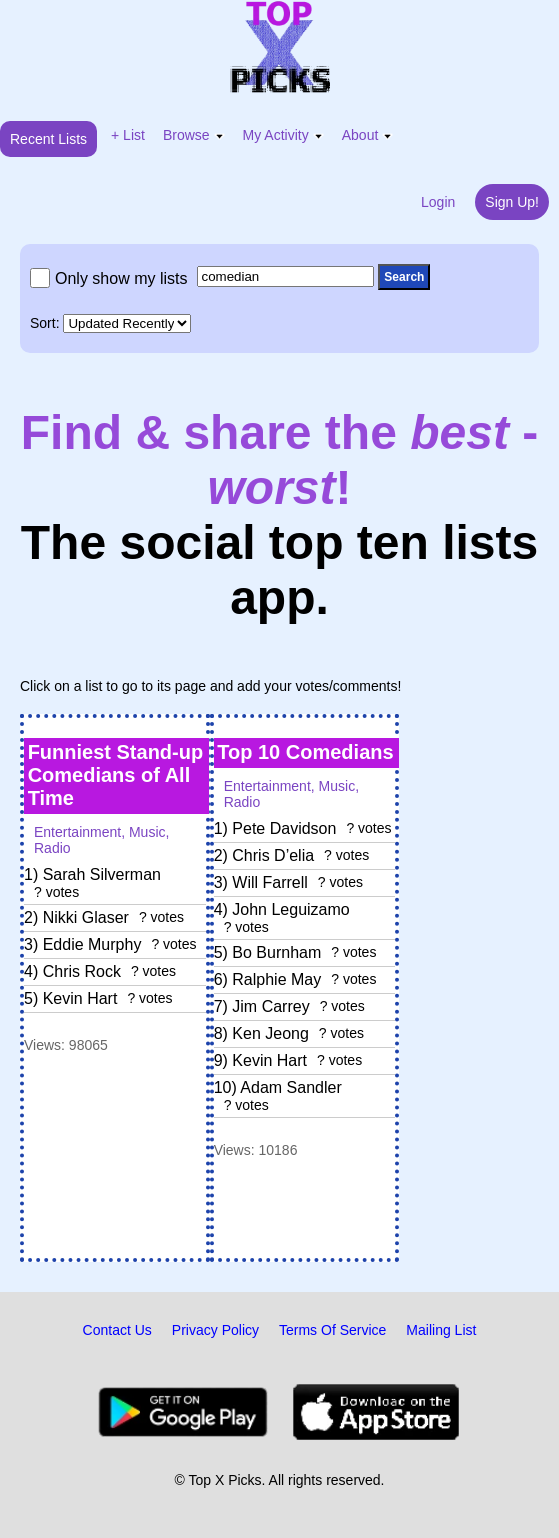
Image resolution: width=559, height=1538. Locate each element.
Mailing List (441, 1330)
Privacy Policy (215, 1330)
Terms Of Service (332, 1330)
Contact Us (117, 1330)
